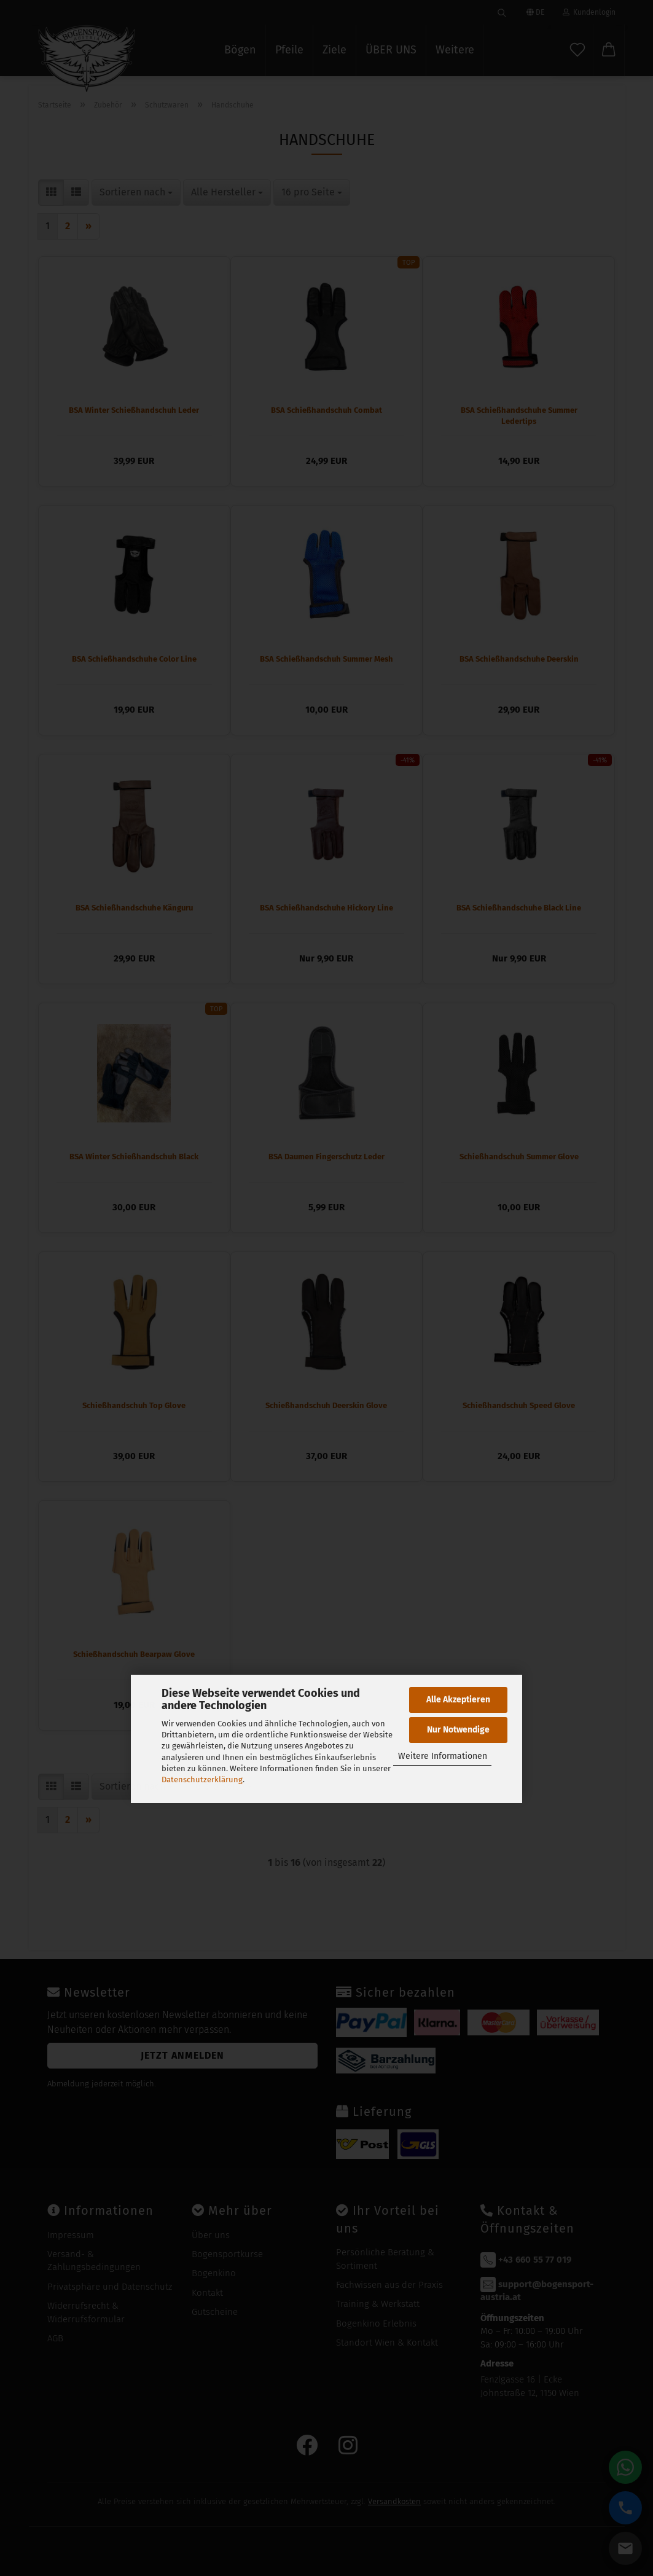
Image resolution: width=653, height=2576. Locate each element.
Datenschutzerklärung (202, 1779)
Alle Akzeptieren (458, 1699)
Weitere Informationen (442, 1756)
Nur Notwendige (458, 1730)
